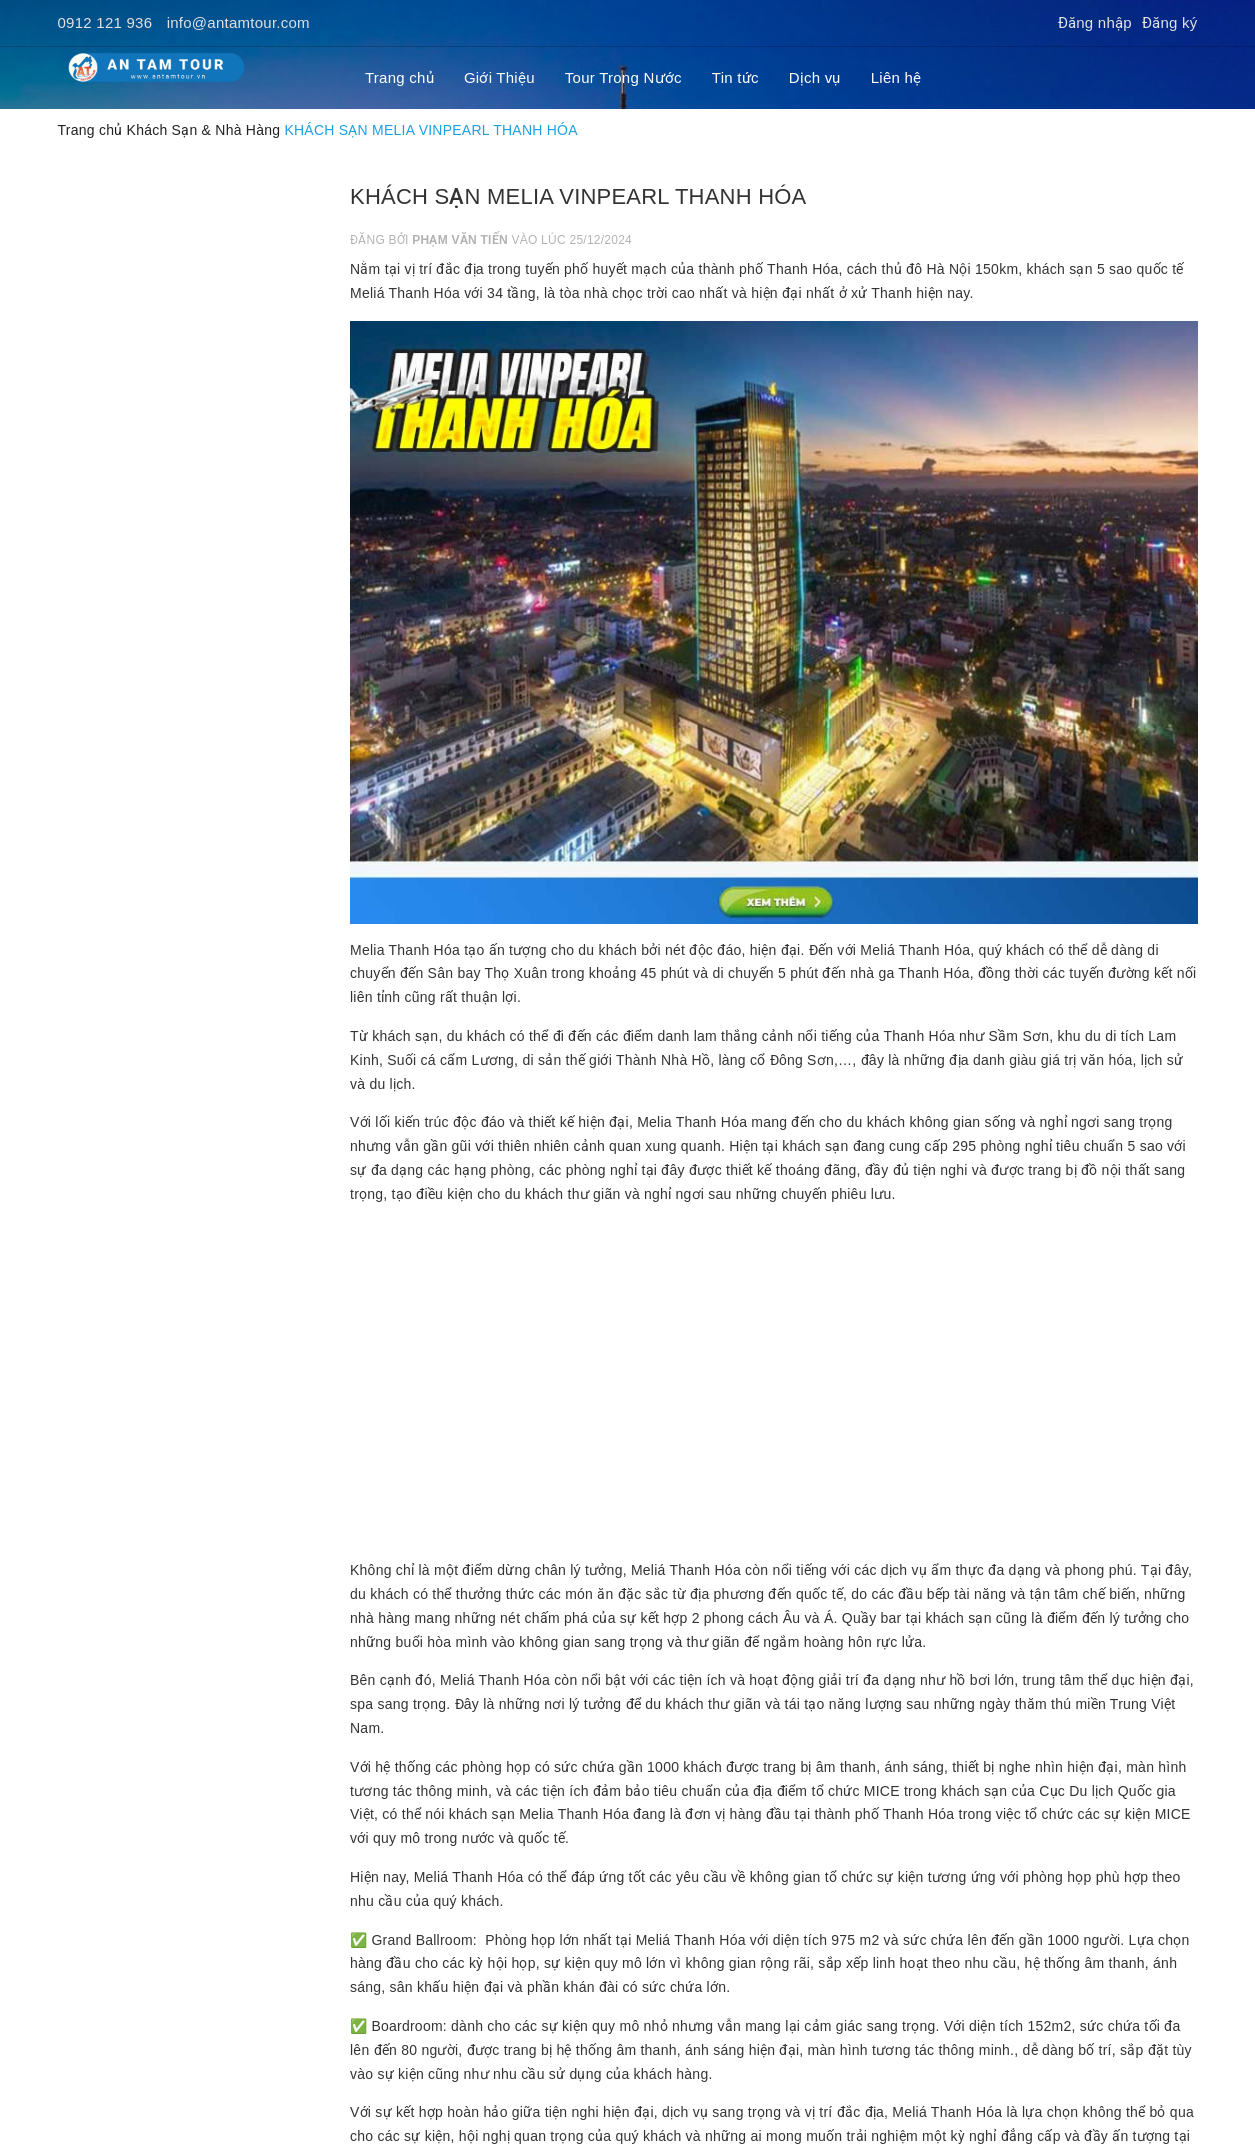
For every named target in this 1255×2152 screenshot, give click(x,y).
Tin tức (735, 77)
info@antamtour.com (238, 22)
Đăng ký (1170, 22)
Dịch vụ (815, 77)
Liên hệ (896, 77)
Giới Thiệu (499, 77)
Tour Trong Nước (623, 77)
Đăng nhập (1095, 22)
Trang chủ (399, 77)
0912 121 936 (105, 22)
